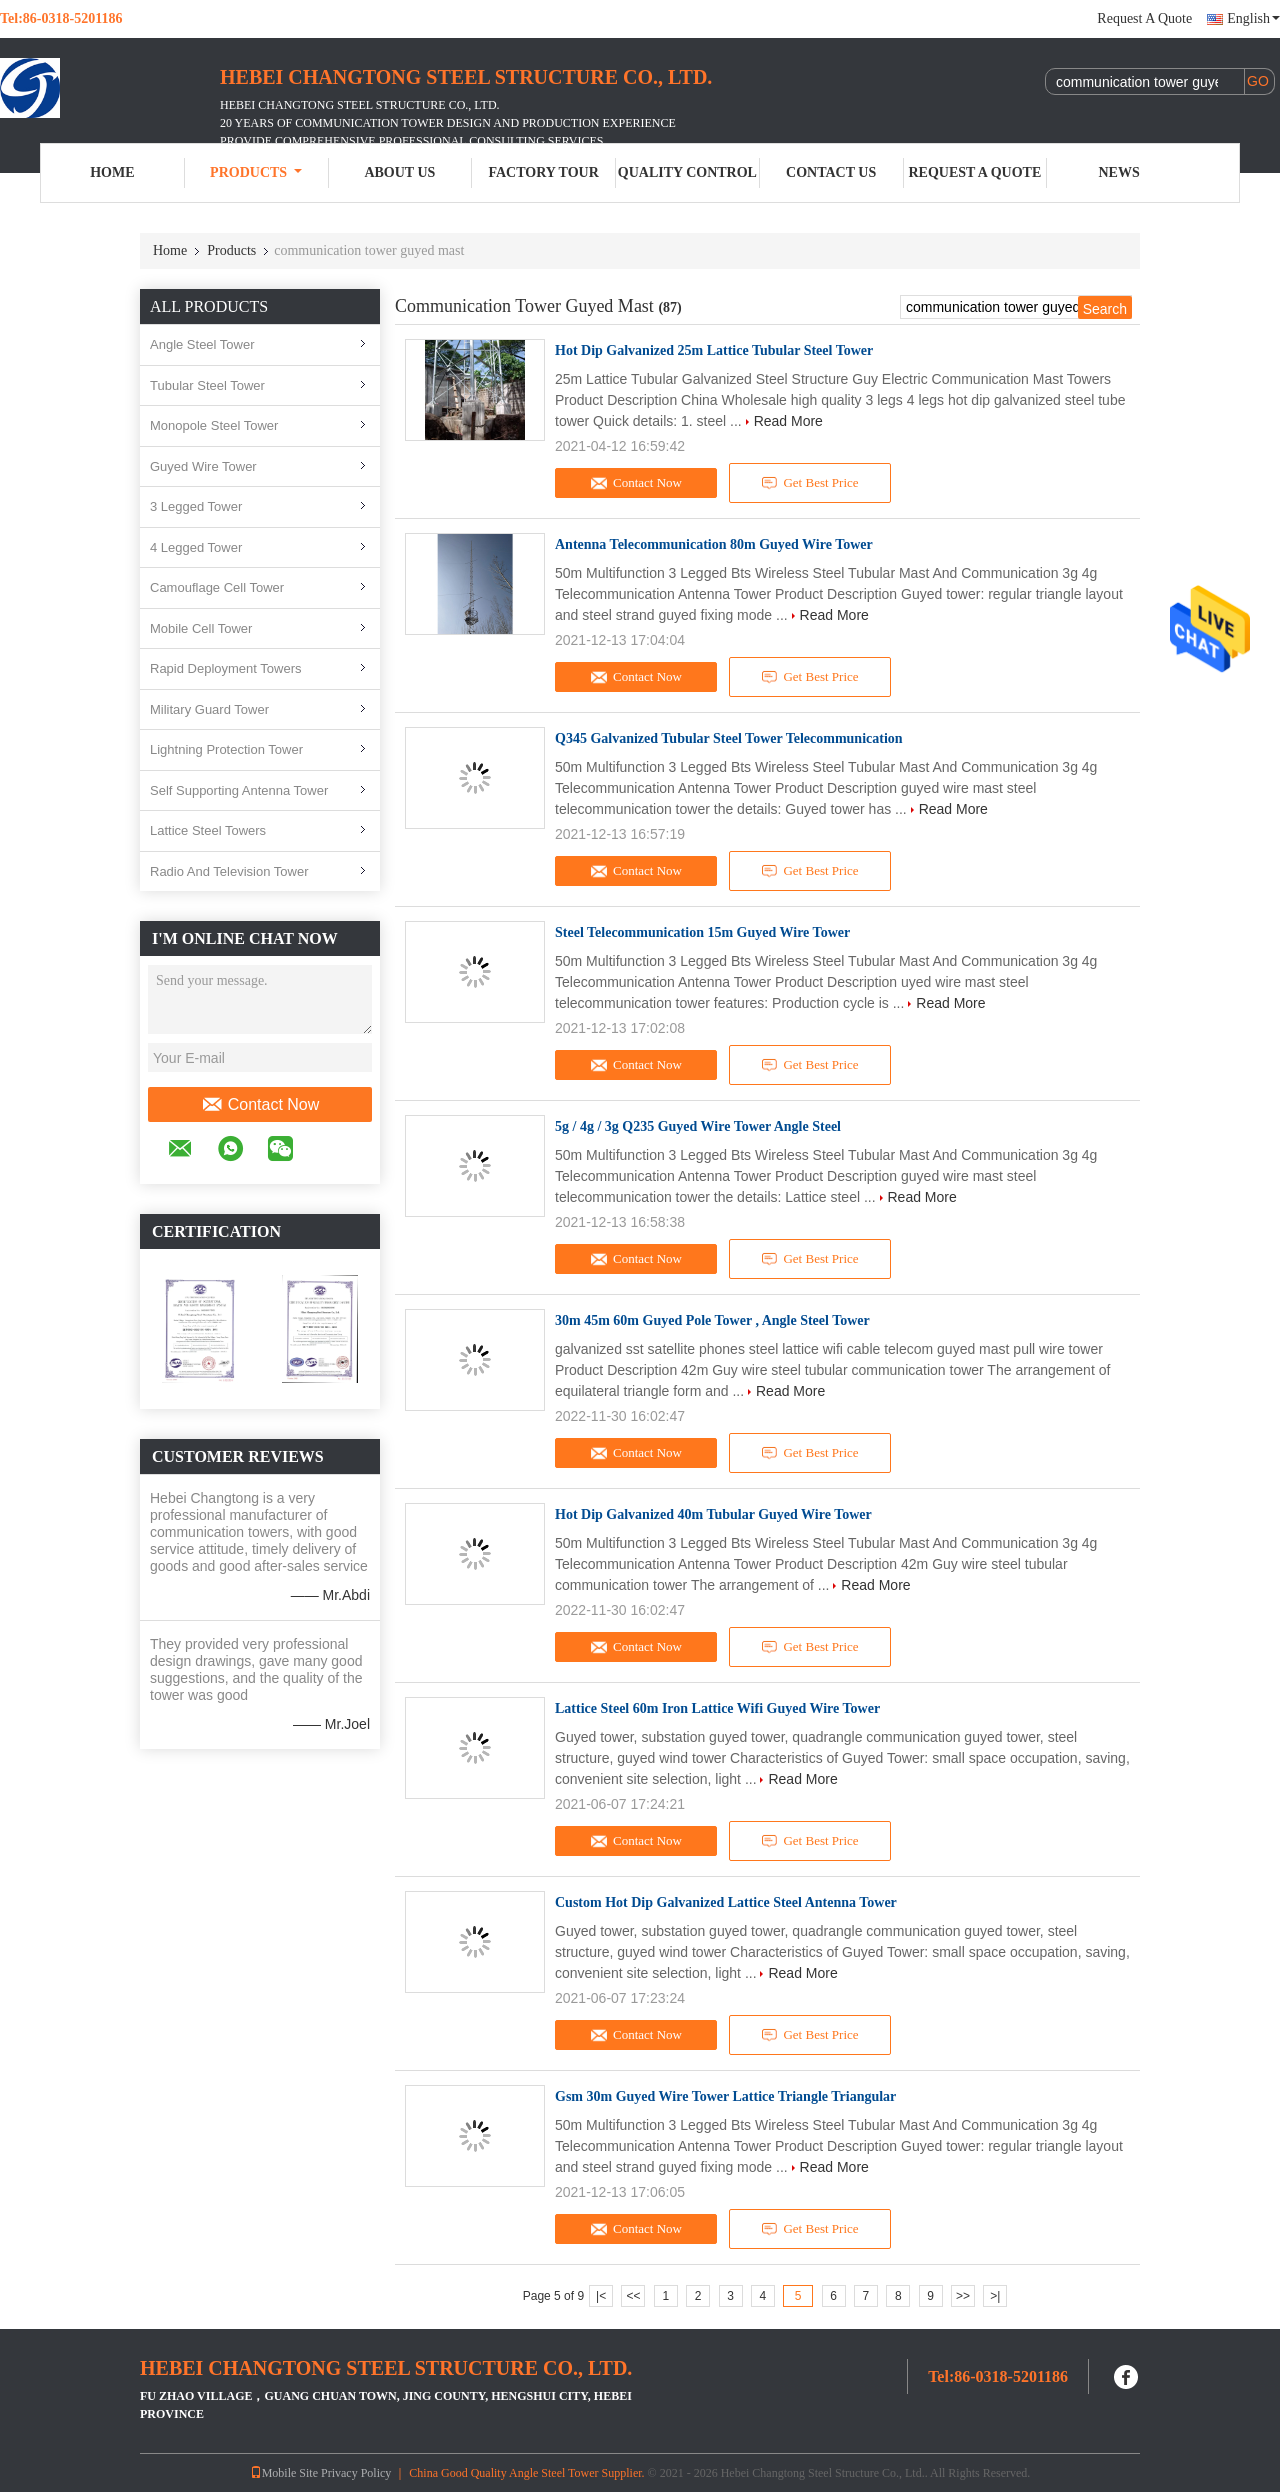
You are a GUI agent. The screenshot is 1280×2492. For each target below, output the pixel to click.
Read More (788, 421)
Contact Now (260, 1105)
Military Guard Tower (209, 709)
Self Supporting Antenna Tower (239, 790)
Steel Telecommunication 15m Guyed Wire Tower (702, 932)
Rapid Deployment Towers (226, 668)
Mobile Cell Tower (201, 628)
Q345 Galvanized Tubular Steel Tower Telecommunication (729, 738)
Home (112, 172)
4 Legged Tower (196, 547)
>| (995, 2296)
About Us (399, 172)
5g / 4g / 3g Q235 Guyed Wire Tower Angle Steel (698, 1126)
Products (256, 172)
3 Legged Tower (196, 506)
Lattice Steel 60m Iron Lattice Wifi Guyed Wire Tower (717, 1708)
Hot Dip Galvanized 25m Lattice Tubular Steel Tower (714, 350)
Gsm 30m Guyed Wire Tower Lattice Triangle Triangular (725, 2096)
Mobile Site (284, 2473)
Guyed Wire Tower (203, 466)
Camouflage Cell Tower (217, 587)
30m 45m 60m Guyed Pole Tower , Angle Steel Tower (712, 1320)
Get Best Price (810, 483)
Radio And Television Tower (229, 871)
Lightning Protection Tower (226, 749)
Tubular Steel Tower (207, 385)
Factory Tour (543, 172)
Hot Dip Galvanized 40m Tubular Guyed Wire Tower (713, 1514)
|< (601, 2296)
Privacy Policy (356, 2473)
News (1119, 172)
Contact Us (831, 172)
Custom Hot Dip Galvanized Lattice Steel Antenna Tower (726, 1902)
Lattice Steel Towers (208, 830)
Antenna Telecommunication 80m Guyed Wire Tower (714, 544)
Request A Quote (1144, 18)
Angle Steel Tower (202, 344)
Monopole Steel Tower (214, 425)
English (1253, 18)
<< (633, 2296)
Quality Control (687, 172)
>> (963, 2296)
